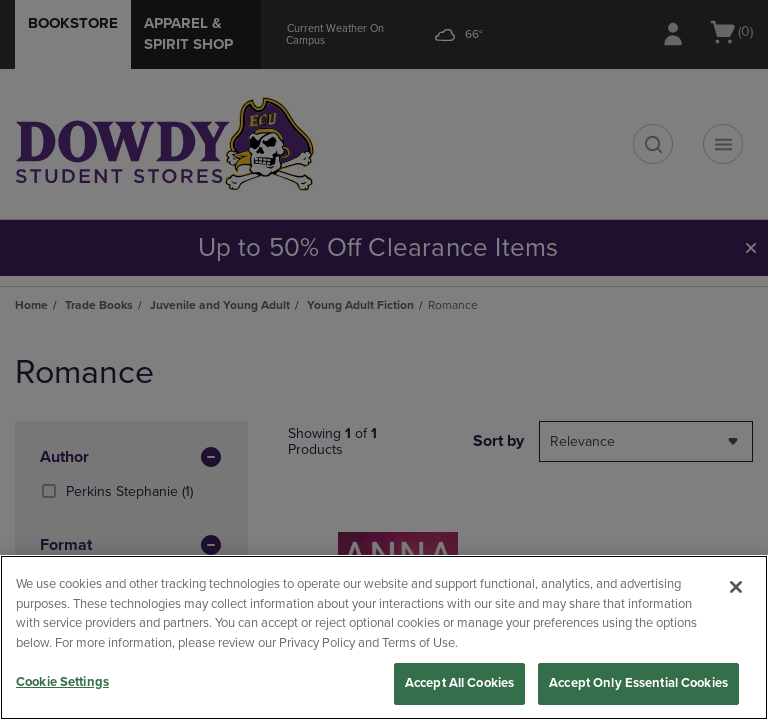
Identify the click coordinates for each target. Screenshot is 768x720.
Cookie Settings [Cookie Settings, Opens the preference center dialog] (62, 682)
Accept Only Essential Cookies (638, 683)
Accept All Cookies (459, 683)
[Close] (736, 587)
